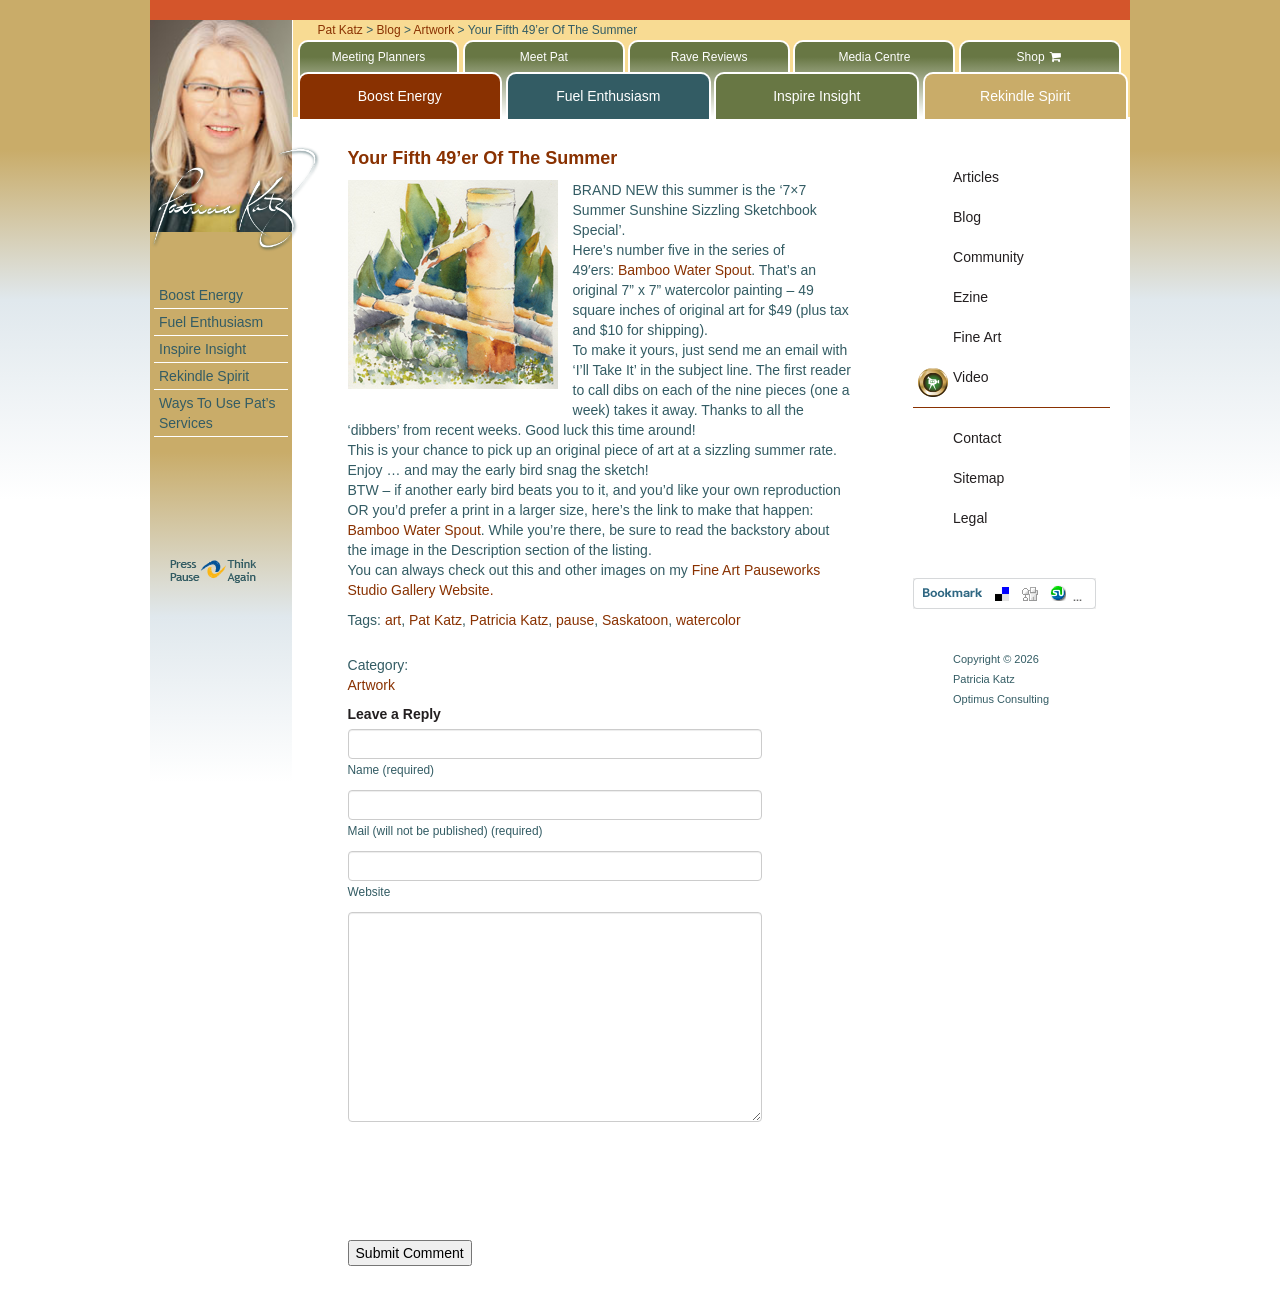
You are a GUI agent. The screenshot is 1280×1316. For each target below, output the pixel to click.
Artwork (371, 685)
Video (971, 377)
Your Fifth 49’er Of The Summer (483, 158)
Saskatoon (635, 620)
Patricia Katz (509, 620)
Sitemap (978, 478)
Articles (976, 177)
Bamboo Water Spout (684, 270)
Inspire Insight (202, 349)
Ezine (970, 297)
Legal (970, 518)
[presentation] (500, 1181)
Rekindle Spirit (204, 376)
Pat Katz (435, 620)
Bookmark (1004, 593)
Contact (977, 438)
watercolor (708, 620)
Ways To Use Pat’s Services (217, 413)
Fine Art (977, 337)
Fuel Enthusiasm (211, 322)
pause (575, 620)
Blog (967, 217)
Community (988, 257)
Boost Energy (201, 295)
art (393, 620)
